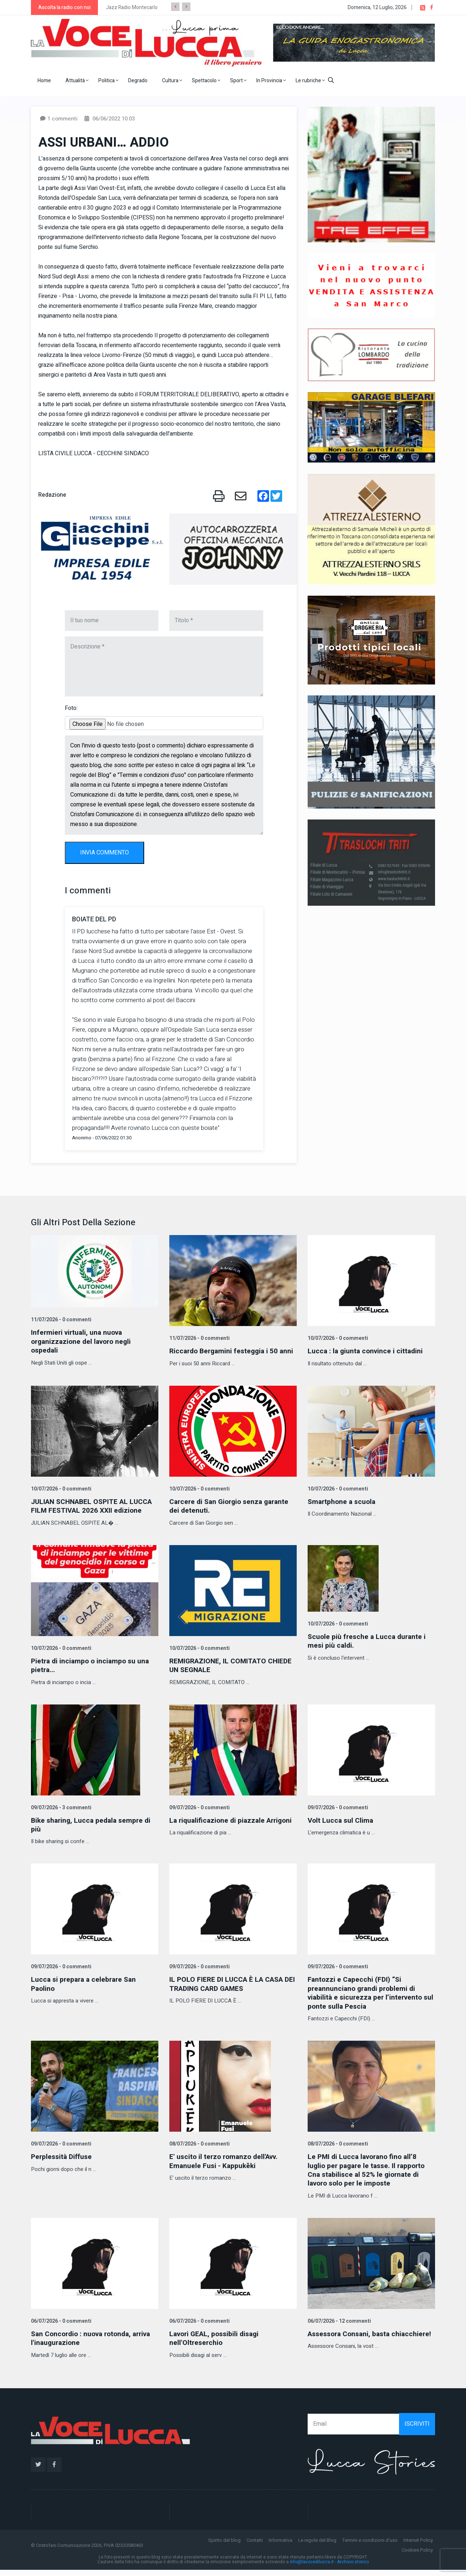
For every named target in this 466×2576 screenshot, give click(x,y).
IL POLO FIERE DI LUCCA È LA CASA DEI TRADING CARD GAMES (228, 1991)
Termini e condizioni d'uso (370, 2546)
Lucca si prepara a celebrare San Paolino (86, 1991)
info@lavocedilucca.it (312, 2568)
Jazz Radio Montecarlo (132, 7)
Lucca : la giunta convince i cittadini (367, 1351)
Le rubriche (310, 80)
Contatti (254, 2546)
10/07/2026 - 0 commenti (337, 1338)
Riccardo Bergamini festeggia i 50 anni (226, 1355)
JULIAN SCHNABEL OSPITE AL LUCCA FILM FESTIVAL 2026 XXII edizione (94, 1514)
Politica (108, 80)
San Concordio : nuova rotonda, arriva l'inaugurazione (94, 2344)
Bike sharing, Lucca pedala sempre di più (93, 1832)
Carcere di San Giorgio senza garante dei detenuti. (232, 1514)
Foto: (71, 708)
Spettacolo (206, 80)
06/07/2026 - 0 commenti (60, 2327)
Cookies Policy (417, 2556)
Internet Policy (418, 2546)
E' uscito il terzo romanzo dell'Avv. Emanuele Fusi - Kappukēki (226, 2168)
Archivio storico (353, 2568)
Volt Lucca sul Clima (341, 1828)
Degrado (137, 80)
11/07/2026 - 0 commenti (60, 1319)
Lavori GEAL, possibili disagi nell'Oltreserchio (217, 2344)
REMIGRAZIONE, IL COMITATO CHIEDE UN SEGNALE (232, 1673)
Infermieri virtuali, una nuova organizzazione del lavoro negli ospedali (83, 1341)
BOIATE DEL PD (94, 919)
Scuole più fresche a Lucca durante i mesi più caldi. (368, 1649)
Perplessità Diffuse (63, 2163)
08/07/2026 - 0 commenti (198, 2151)
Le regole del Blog (317, 2546)
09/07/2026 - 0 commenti (198, 1815)
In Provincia (271, 80)
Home (44, 80)
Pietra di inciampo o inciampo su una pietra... (92, 1673)
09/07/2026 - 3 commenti (60, 1815)
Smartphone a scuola (343, 1510)
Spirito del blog (224, 2546)
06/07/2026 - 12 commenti (339, 2327)
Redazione (52, 495)
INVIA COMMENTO (104, 852)
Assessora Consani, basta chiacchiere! (351, 2344)
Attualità (77, 80)
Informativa (280, 2546)
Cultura (172, 80)
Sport (238, 80)
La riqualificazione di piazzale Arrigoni (218, 1832)
